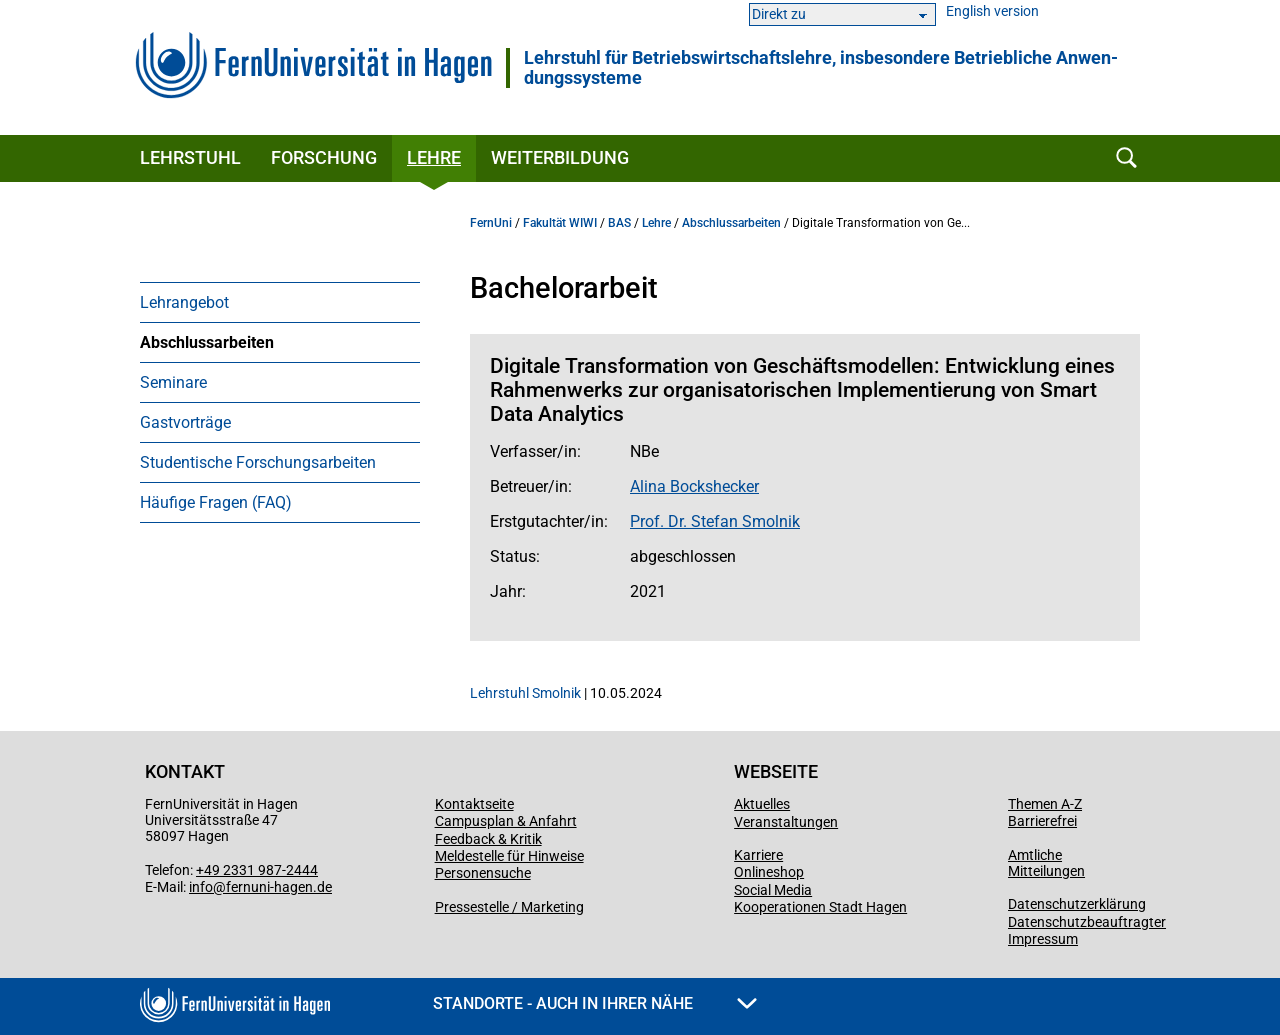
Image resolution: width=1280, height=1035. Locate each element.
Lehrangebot (184, 302)
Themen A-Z (1045, 804)
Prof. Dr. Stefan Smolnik (715, 521)
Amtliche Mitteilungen (1046, 863)
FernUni (491, 223)
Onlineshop (769, 872)
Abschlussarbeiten (207, 342)
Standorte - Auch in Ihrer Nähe (595, 1003)
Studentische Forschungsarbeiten (258, 462)
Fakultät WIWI (560, 223)
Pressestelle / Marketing (509, 907)
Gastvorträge (185, 422)
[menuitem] (280, 302)
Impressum (1043, 939)
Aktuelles (762, 804)
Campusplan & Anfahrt (506, 821)
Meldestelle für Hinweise (509, 856)
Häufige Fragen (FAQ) (216, 502)
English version (992, 11)
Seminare (173, 382)
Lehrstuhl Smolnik (525, 693)
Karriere (758, 855)
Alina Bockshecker (694, 486)
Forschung (324, 157)
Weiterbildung (560, 157)
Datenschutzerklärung (1077, 904)
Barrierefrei (1042, 821)
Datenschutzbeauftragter (1087, 922)
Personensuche (483, 873)
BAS (619, 223)
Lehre (434, 157)
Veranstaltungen (786, 822)
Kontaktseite (474, 804)
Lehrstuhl (190, 157)
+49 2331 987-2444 (257, 870)
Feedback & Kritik (488, 839)
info (201, 887)
